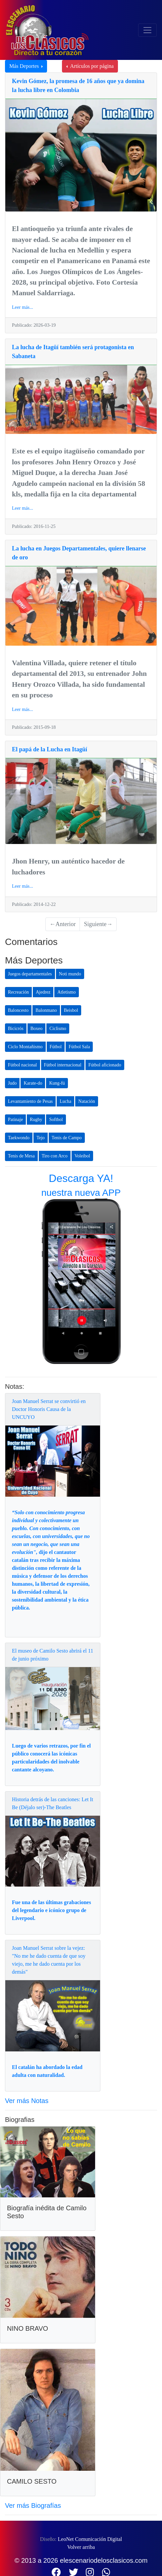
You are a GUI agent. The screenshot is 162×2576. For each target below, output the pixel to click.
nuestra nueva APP (81, 1193)
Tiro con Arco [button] (55, 1155)
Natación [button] (86, 1101)
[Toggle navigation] (147, 30)
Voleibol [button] (82, 1155)
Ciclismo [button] (57, 1028)
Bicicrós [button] (16, 1028)
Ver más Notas (26, 2100)
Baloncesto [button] (18, 1010)
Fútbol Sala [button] (79, 1046)
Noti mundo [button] (70, 973)
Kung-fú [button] (57, 1083)
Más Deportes (24, 66)
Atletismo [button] (66, 992)
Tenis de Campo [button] (67, 1137)
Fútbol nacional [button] (22, 1064)
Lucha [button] (65, 1101)
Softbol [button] (56, 1119)
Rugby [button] (36, 1119)
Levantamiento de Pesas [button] (30, 1101)
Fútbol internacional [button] (62, 1064)
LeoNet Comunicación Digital (90, 2539)
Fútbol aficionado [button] (104, 1064)
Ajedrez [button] (43, 992)
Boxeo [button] (36, 1028)
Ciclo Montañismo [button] (25, 1046)
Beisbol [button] (71, 1010)
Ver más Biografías (33, 2505)
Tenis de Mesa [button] (21, 1155)
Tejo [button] (40, 1137)
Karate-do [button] (33, 1083)
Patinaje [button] (15, 1119)
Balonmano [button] (46, 1010)
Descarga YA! (81, 1178)
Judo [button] (12, 1083)
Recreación (18, 992)
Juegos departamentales (30, 973)
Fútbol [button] (56, 1046)
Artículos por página (91, 66)
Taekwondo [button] (18, 1137)
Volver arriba (81, 2547)
